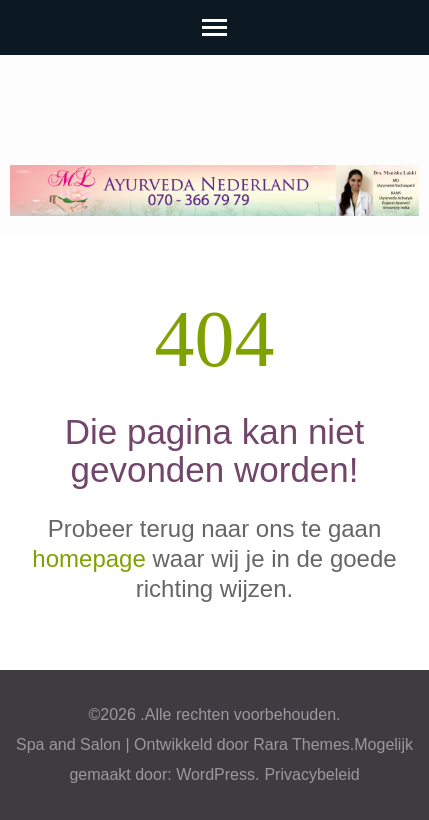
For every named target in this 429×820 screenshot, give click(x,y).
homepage (88, 558)
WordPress (215, 774)
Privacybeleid (311, 774)
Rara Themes (301, 744)
